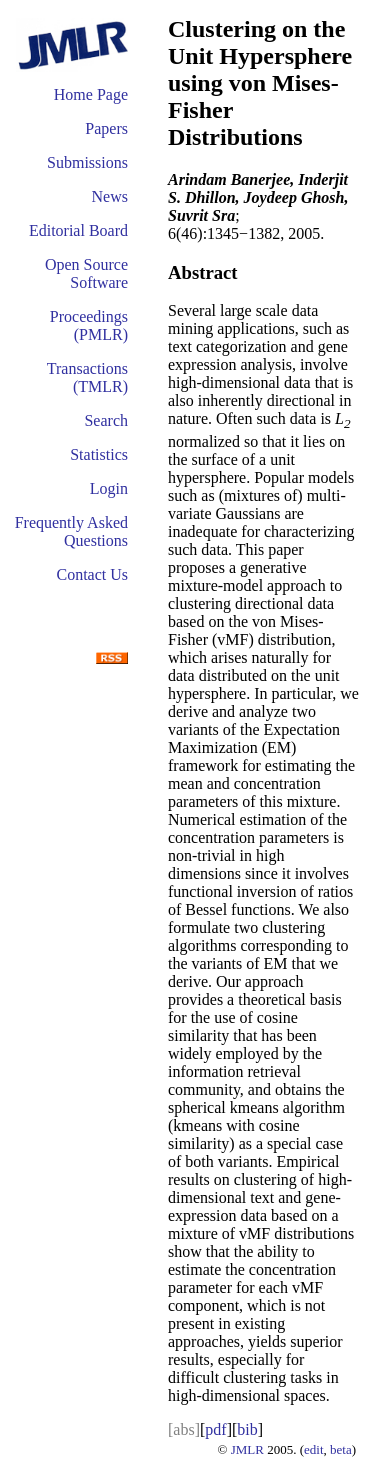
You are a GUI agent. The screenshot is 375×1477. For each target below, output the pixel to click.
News (110, 196)
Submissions (87, 162)
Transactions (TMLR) (87, 377)
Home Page (91, 94)
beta (341, 1449)
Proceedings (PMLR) (89, 325)
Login (109, 488)
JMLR (247, 1449)
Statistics (99, 454)
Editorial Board (78, 230)
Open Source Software (86, 273)
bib (247, 1429)
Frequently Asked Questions (71, 531)
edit (314, 1449)
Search (106, 420)
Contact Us (92, 574)
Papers (106, 128)
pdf (215, 1429)
